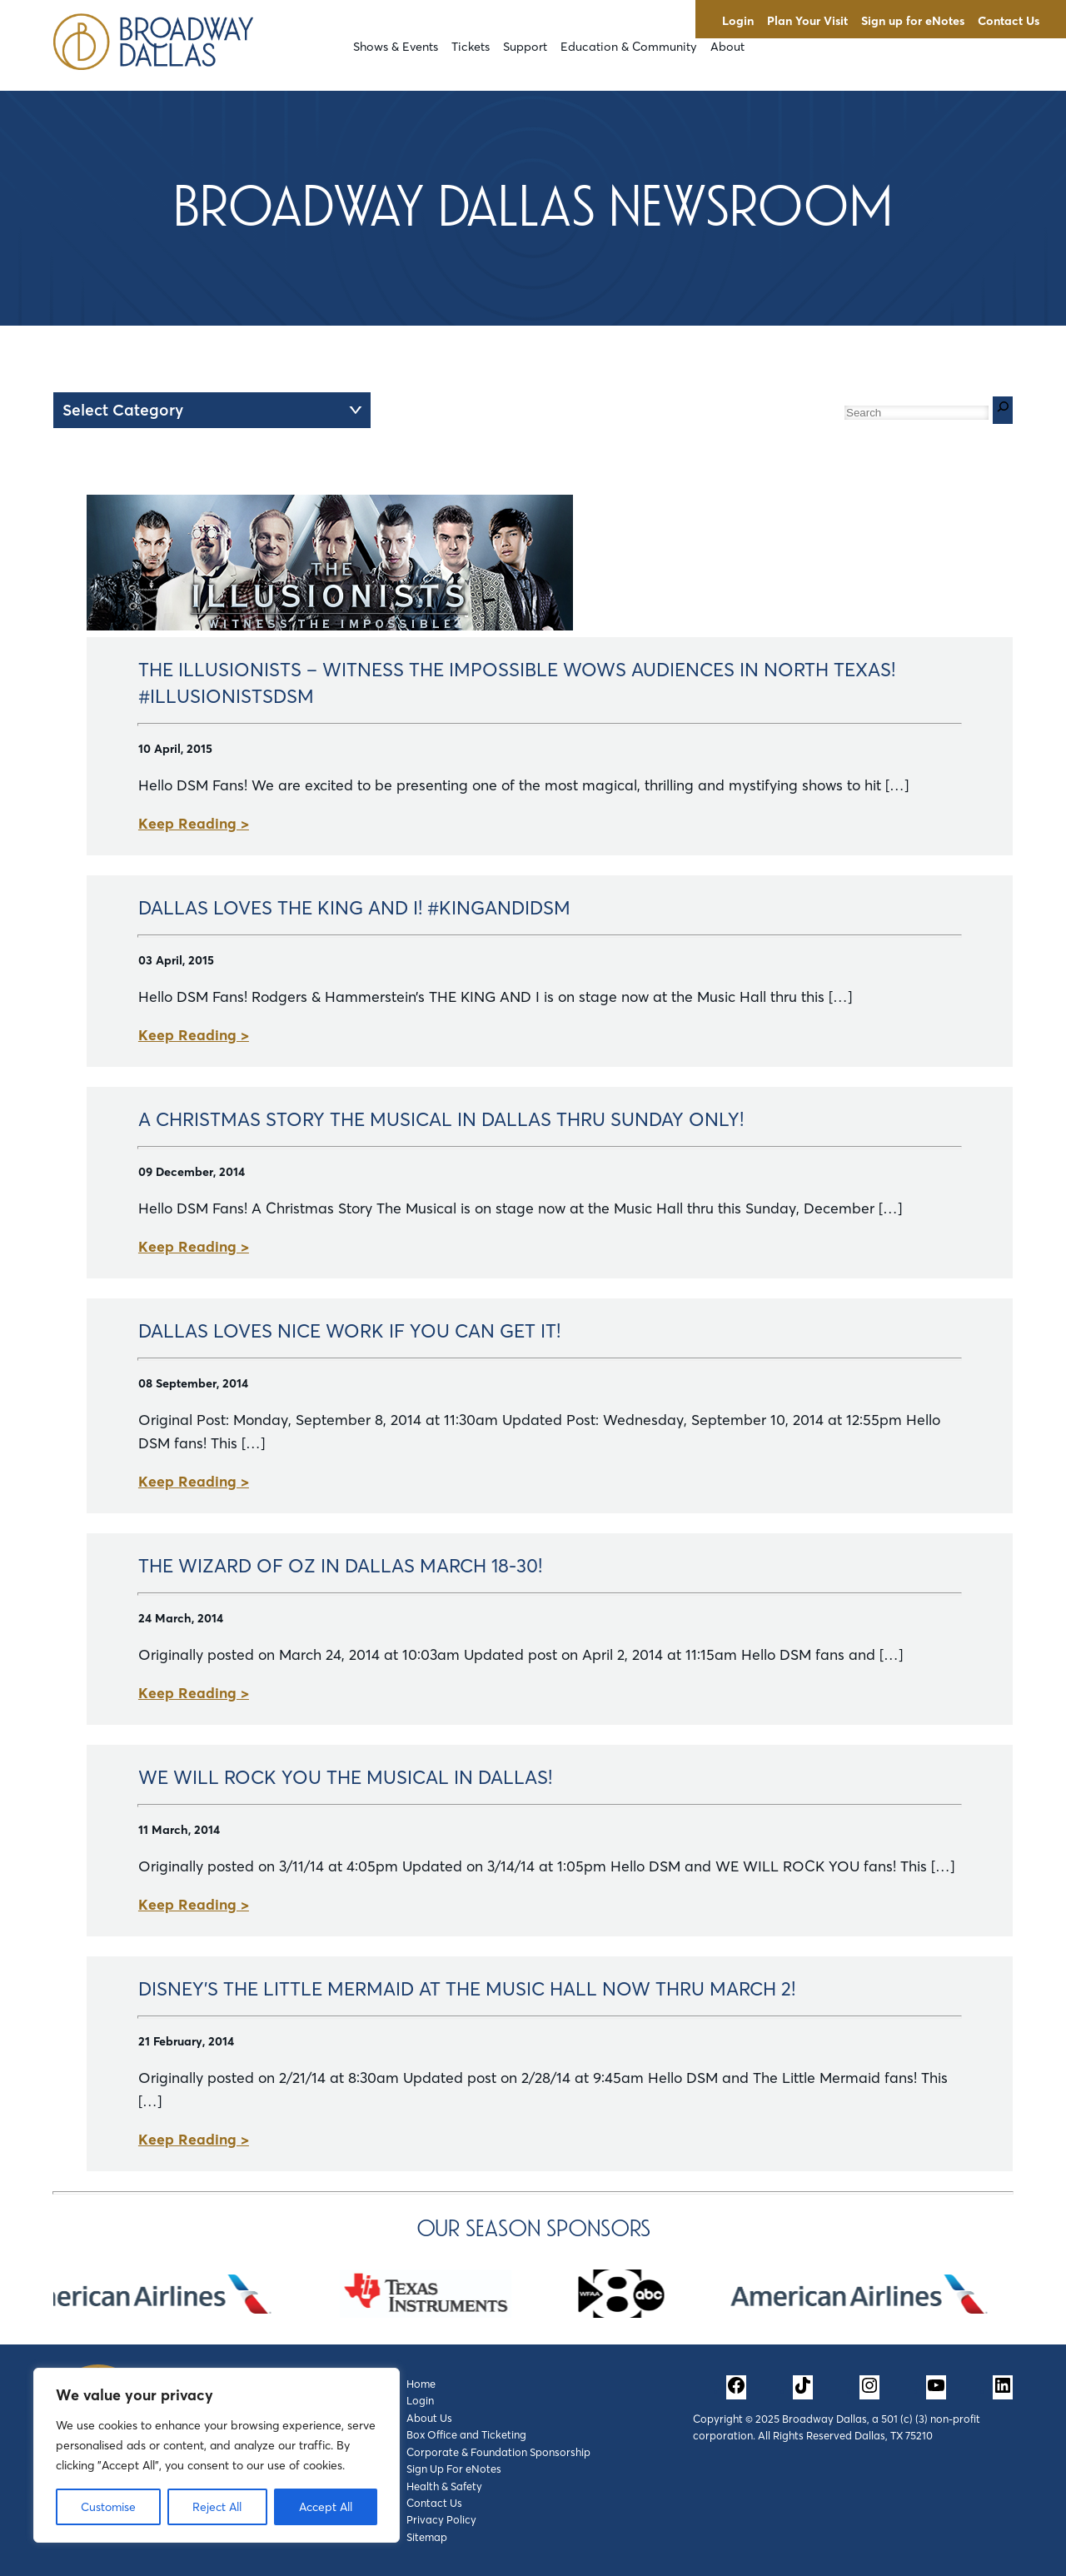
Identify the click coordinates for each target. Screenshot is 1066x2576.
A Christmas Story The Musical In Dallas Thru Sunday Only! (441, 1119)
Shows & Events (395, 46)
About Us (429, 2417)
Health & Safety (444, 2486)
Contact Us (1008, 20)
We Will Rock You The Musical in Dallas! (345, 1777)
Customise (108, 2506)
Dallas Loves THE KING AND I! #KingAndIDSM (354, 907)
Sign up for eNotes (912, 20)
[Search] (1003, 410)
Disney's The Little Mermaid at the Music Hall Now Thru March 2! (466, 1989)
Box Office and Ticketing (466, 2434)
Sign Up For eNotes (453, 2468)
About (727, 46)
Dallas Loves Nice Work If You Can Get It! (349, 1331)
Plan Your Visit (807, 20)
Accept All (325, 2506)
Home (421, 2383)
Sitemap (426, 2537)
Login (738, 20)
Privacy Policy (441, 2519)
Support (525, 46)
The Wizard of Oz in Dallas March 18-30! (340, 1565)
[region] (216, 2455)
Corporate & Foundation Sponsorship (498, 2452)
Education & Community (628, 46)
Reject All (217, 2506)
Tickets (470, 46)
